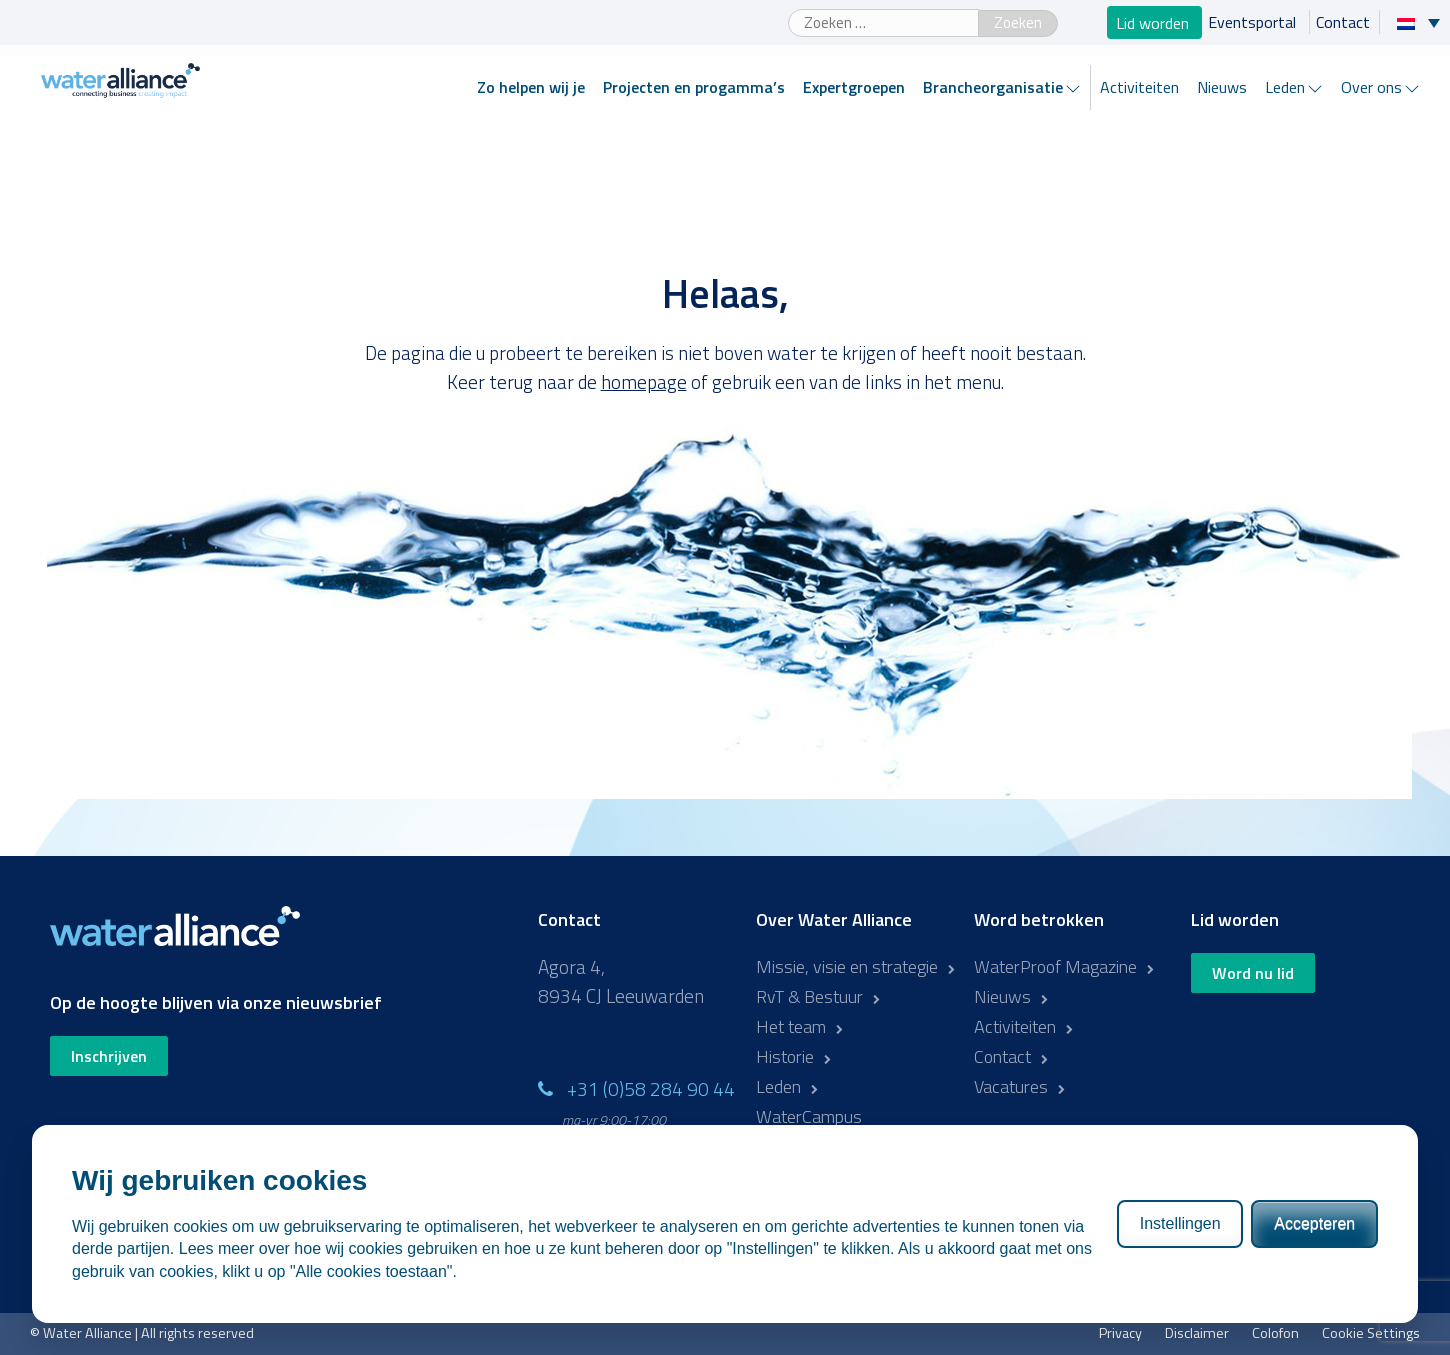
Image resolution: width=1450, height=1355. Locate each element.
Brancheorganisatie (993, 87)
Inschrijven (109, 1056)
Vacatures (1011, 1086)
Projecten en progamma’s (694, 87)
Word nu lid (1253, 973)
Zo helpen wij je (531, 87)
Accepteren (1314, 1223)
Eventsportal (1254, 22)
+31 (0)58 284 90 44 (651, 1088)
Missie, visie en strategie (847, 966)
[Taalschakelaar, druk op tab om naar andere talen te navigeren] (1423, 22)
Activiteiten (1139, 87)
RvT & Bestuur (809, 996)
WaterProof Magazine (1055, 966)
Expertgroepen (854, 87)
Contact (1343, 22)
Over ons (1371, 87)
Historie (785, 1056)
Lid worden (1154, 22)
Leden (1285, 87)
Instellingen (1180, 1223)
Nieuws (1222, 87)
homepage (644, 381)
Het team (791, 1026)
